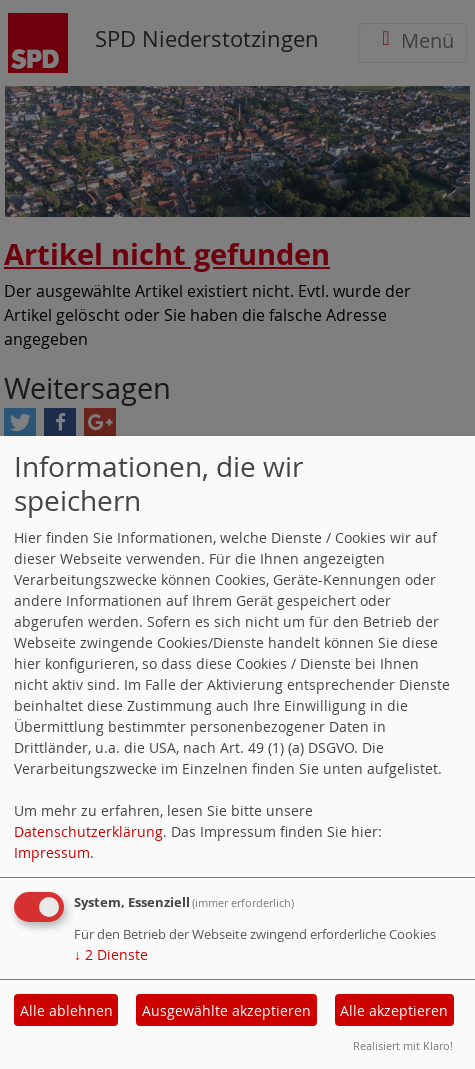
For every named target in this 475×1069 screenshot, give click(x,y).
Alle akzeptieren (394, 1010)
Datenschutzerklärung (88, 831)
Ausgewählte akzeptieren (226, 1010)
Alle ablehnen (66, 1010)
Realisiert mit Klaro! (403, 1045)
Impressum (52, 852)
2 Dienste (111, 954)
